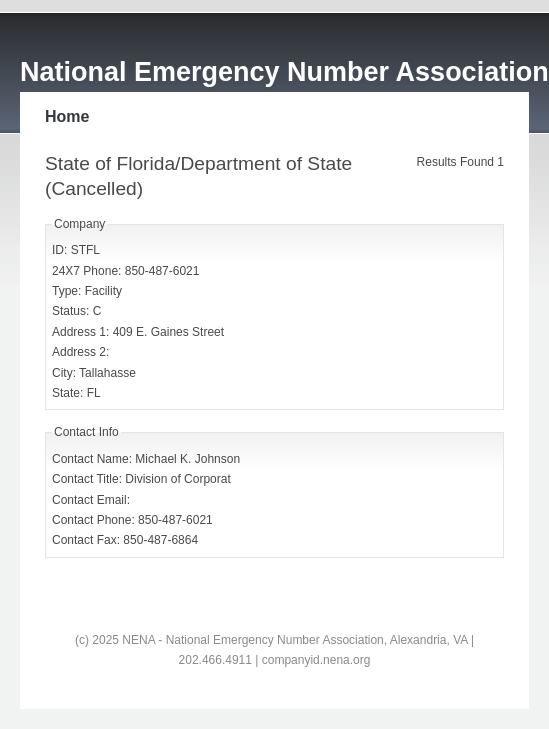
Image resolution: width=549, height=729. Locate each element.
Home (67, 116)
